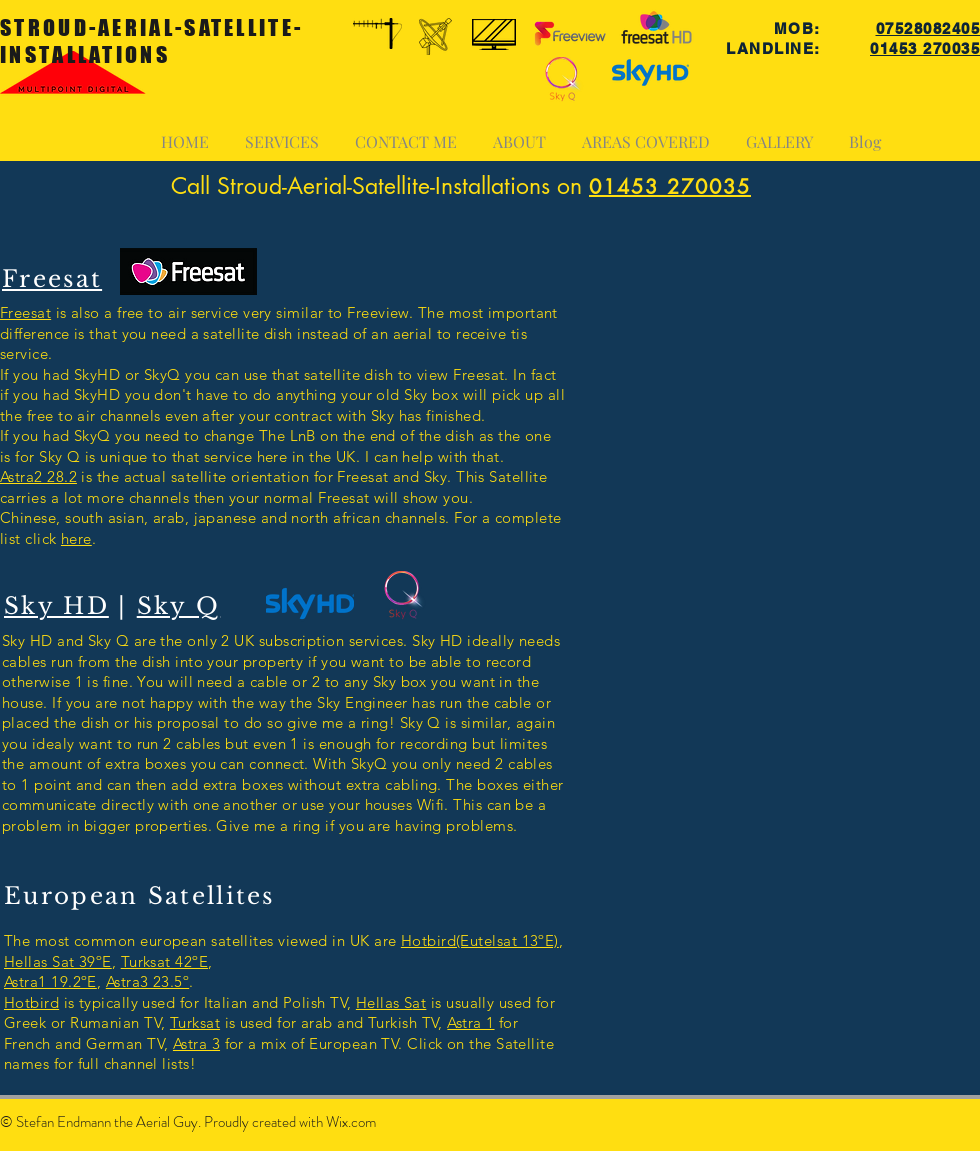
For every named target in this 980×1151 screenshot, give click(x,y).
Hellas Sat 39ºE (58, 961)
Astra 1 (470, 1022)
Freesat (25, 312)
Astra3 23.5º (147, 981)
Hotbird (31, 1002)
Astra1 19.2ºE (50, 981)
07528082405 (928, 28)
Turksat (195, 1022)
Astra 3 (196, 1043)
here (76, 538)
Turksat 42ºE (164, 961)
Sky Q (179, 606)
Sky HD (56, 606)
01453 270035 (925, 48)
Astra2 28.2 (38, 476)
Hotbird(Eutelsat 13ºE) (480, 940)
